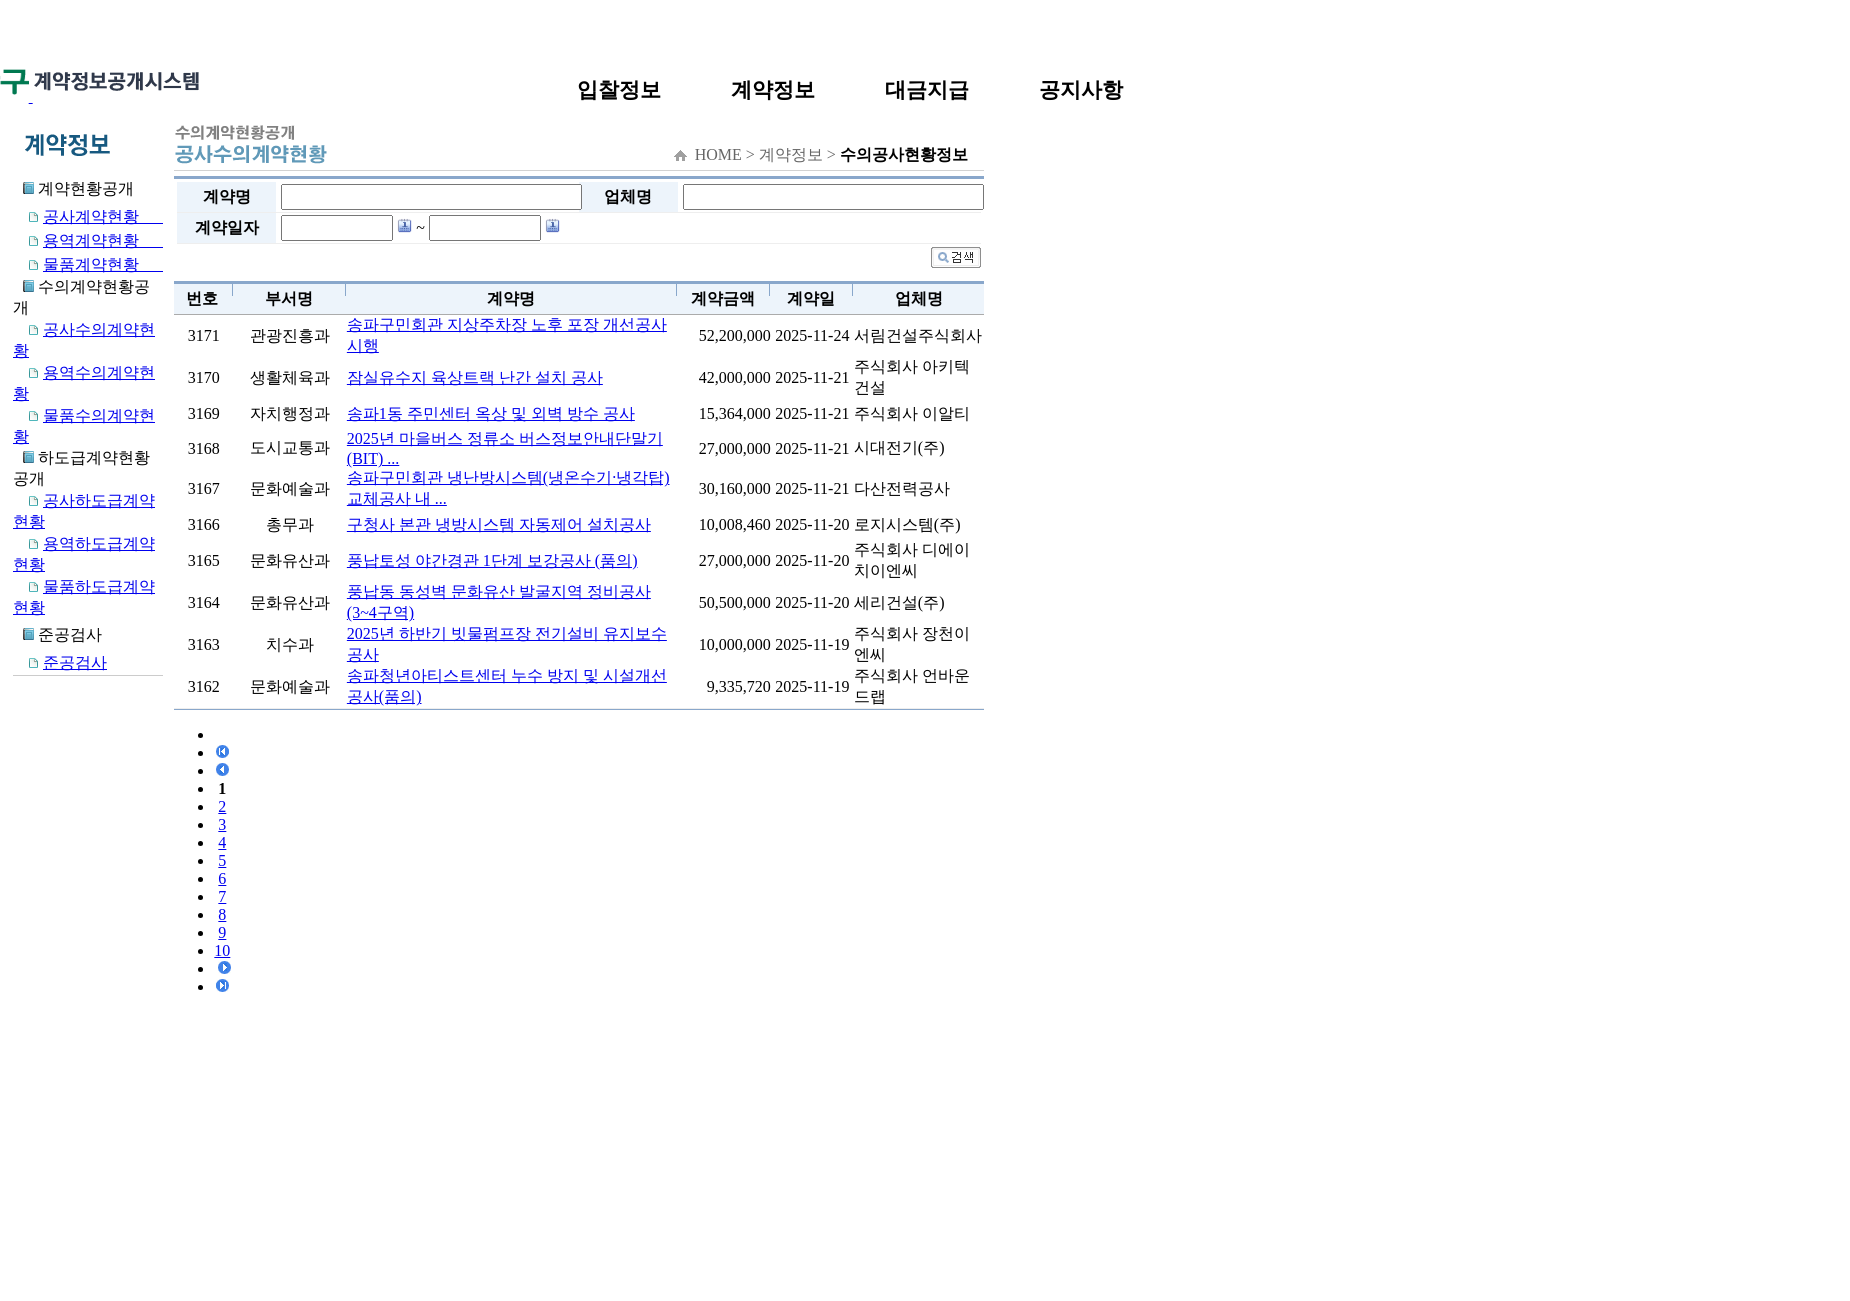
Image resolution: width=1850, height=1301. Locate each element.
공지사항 (1081, 89)
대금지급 (927, 89)
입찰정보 (619, 89)
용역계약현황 (88, 240)
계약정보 (773, 89)
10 (222, 950)
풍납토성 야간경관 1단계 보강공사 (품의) (492, 560)
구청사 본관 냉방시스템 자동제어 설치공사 (499, 524)
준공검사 (60, 662)
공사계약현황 (88, 216)
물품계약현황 (88, 264)
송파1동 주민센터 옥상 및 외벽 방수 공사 (491, 413)
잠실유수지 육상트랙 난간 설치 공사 (475, 377)
